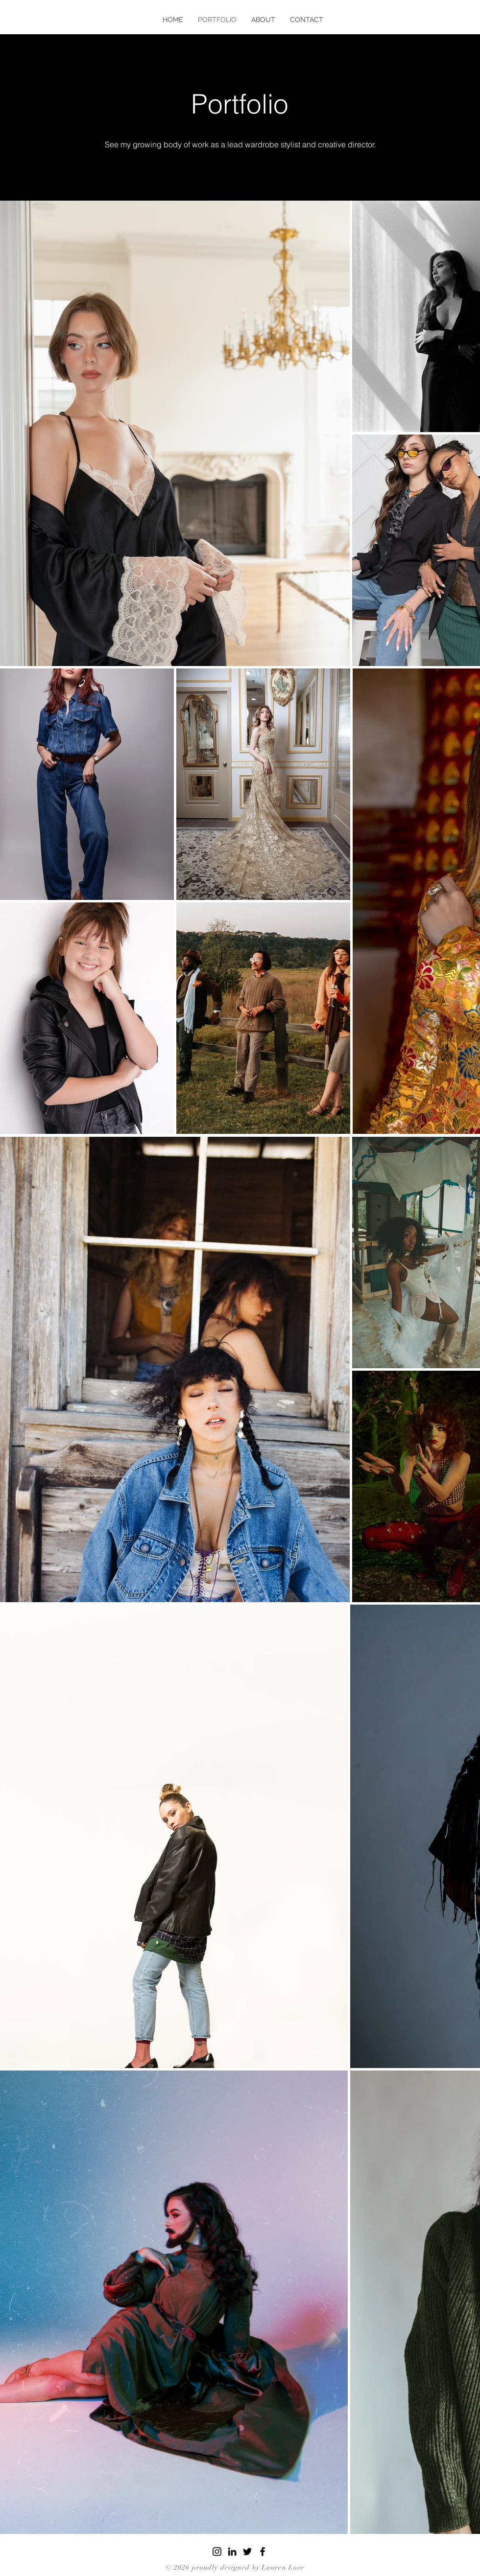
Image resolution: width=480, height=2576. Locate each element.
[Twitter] (247, 2551)
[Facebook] (262, 2551)
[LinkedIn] (232, 2551)
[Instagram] (217, 2551)
